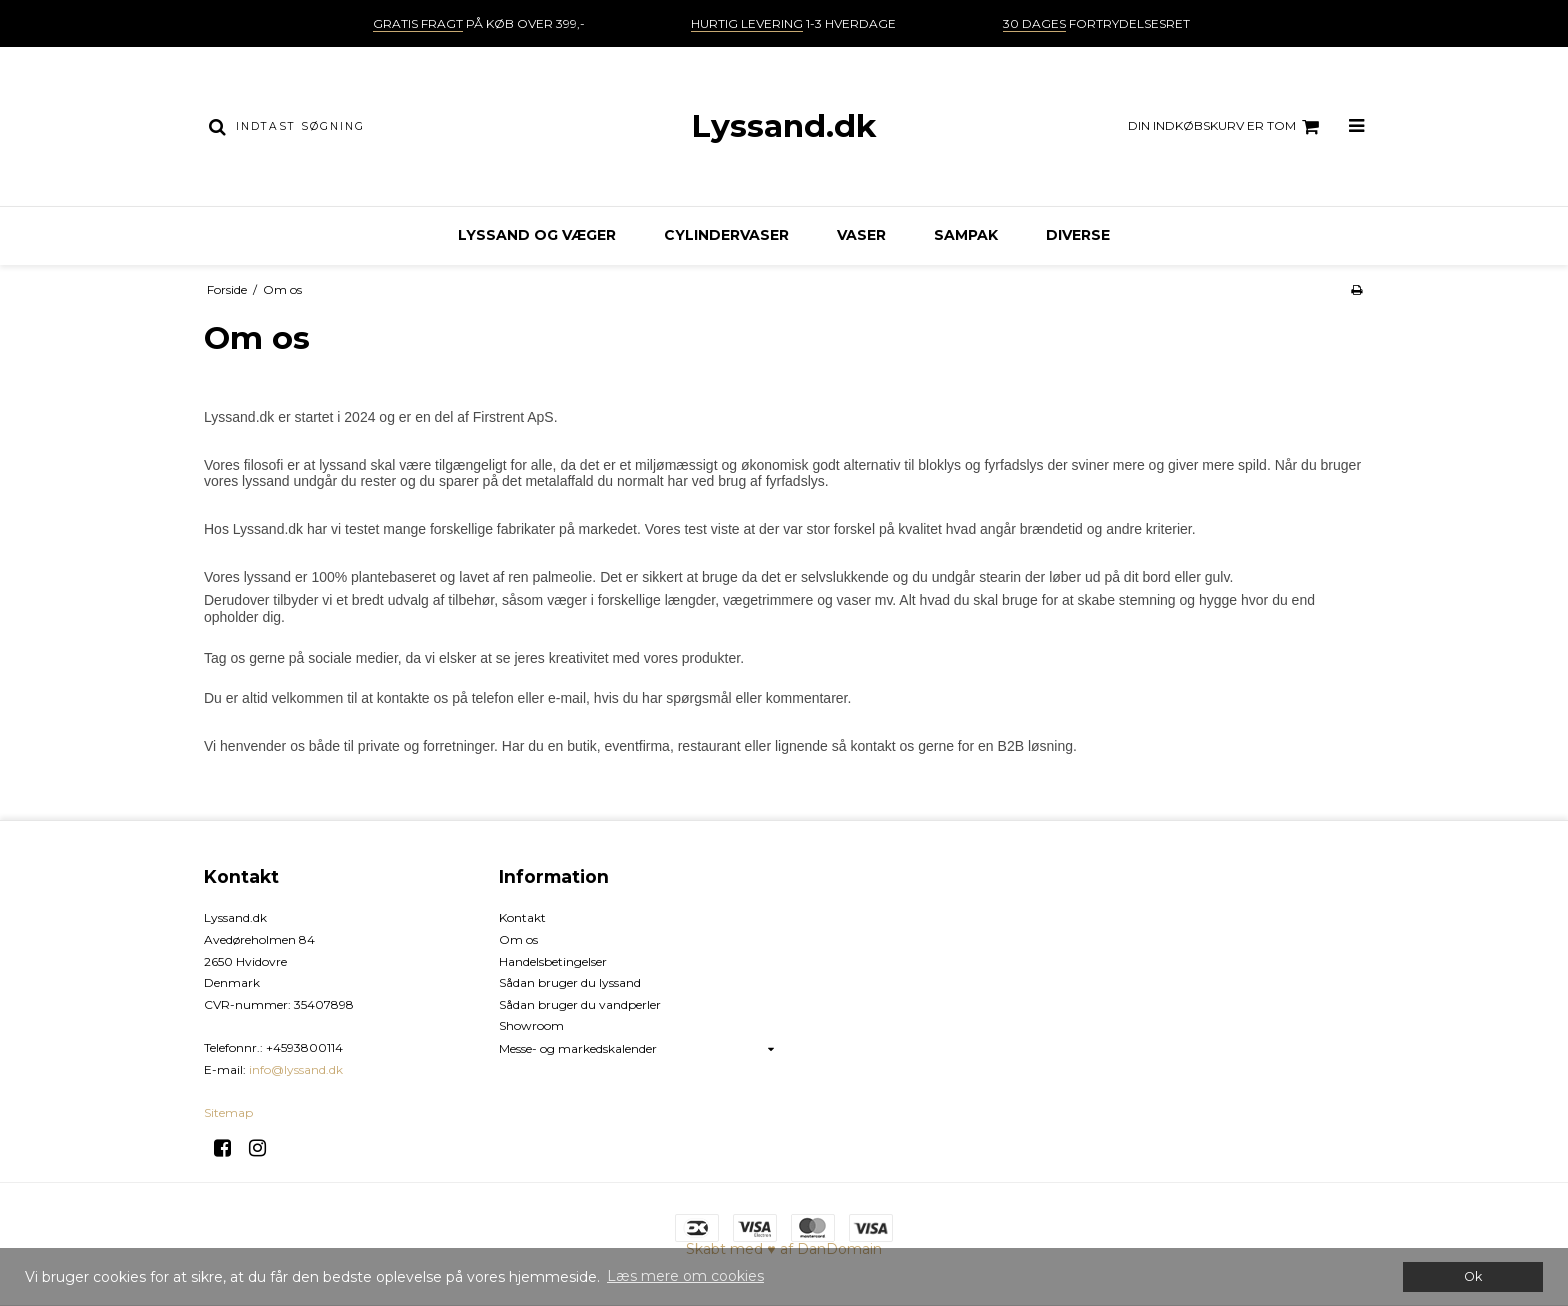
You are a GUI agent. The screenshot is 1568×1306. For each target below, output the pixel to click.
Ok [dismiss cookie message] (1473, 1276)
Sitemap (228, 1112)
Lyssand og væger (537, 235)
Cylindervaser (726, 235)
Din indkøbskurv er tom (1226, 127)
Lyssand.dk (783, 126)
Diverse (1078, 235)
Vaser (861, 235)
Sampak (966, 235)
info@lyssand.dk (296, 1069)
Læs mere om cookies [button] (685, 1276)
